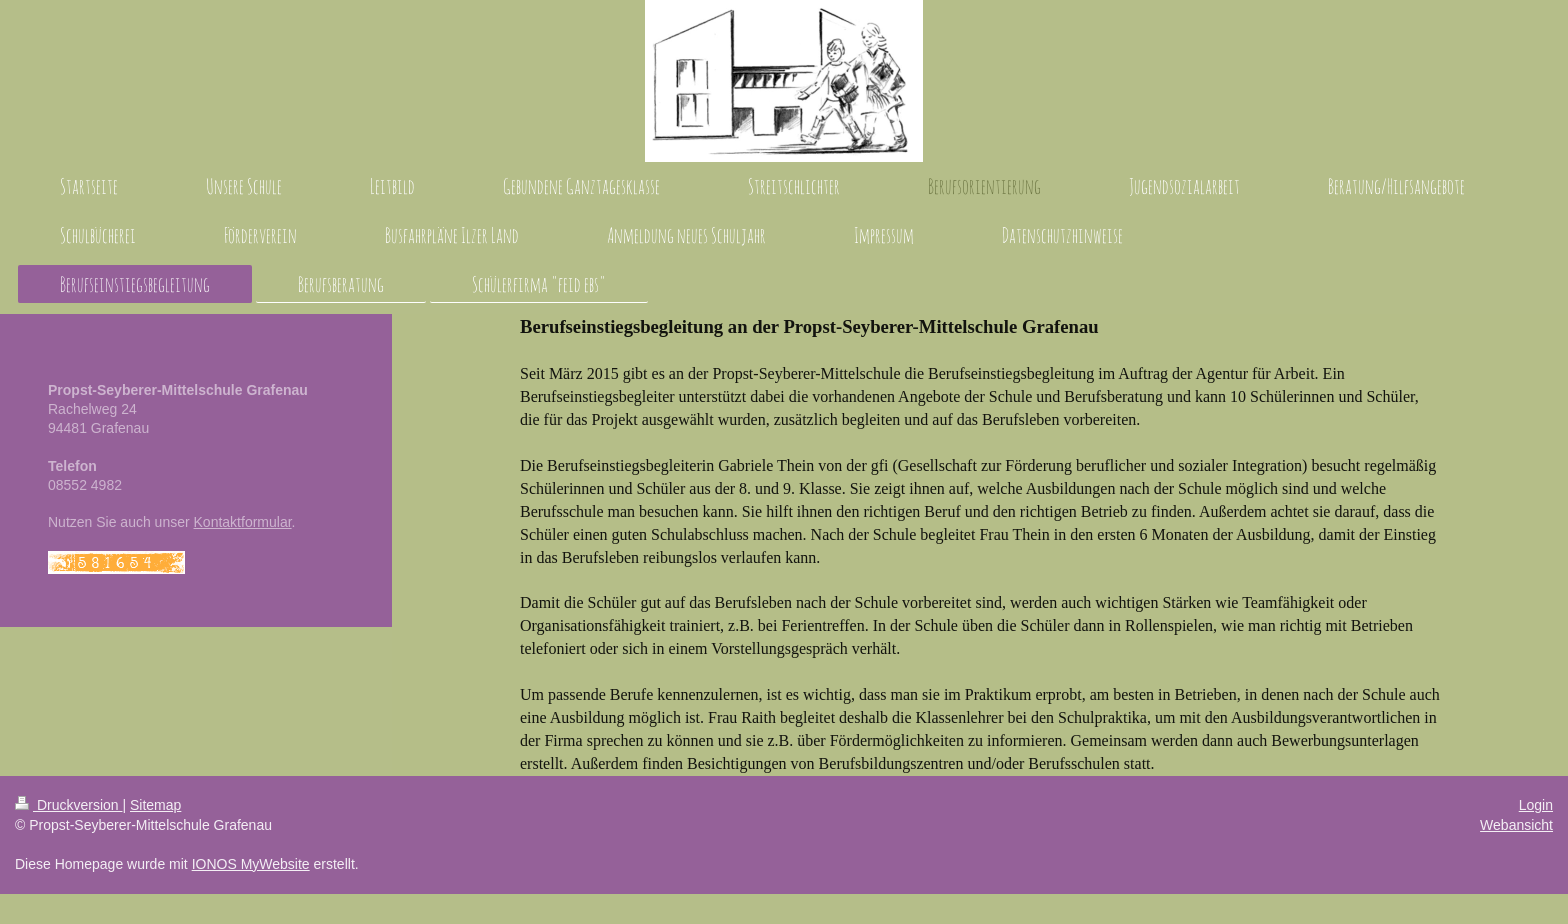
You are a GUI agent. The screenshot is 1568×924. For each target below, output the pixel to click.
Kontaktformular (243, 522)
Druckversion (68, 805)
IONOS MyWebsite (251, 864)
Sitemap (155, 805)
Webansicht (1516, 825)
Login (1536, 805)
